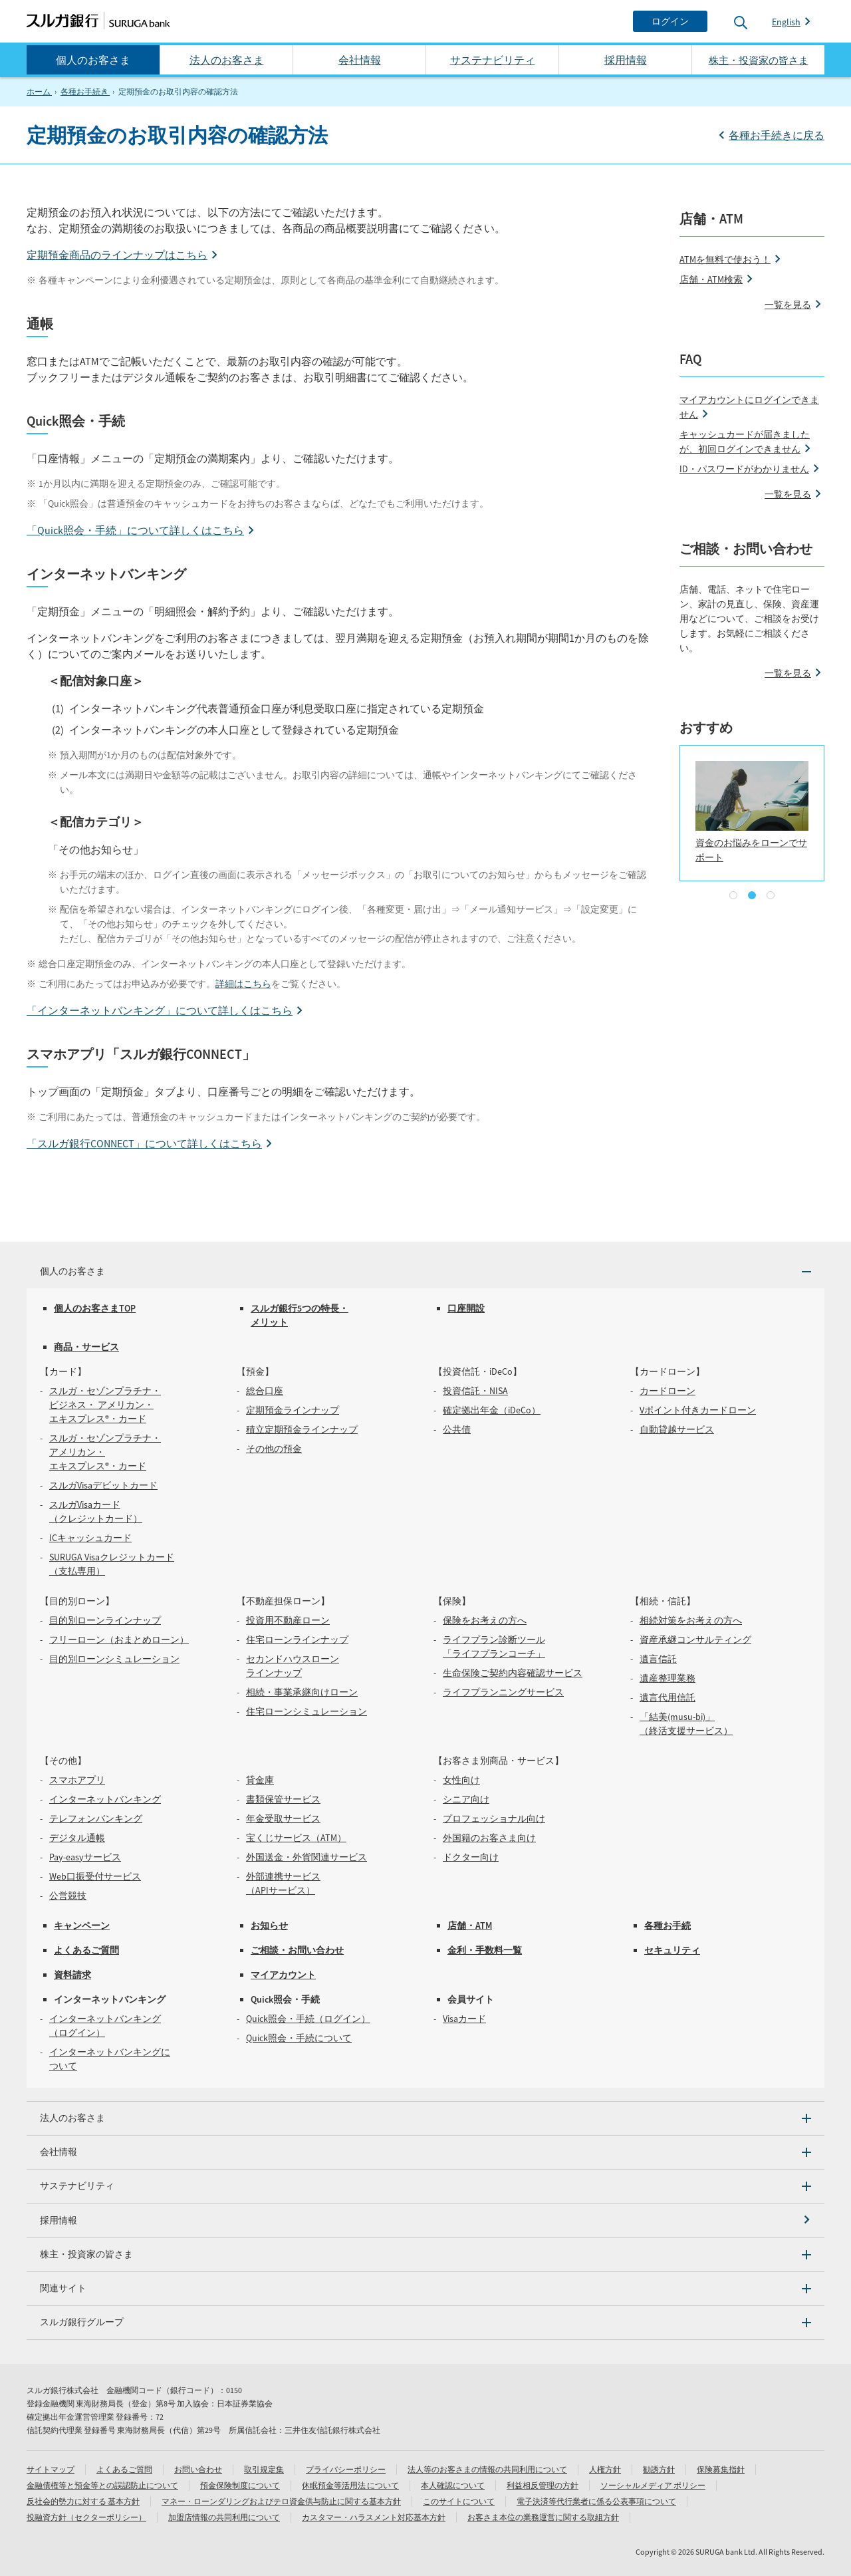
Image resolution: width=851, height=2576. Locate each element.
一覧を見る (788, 305)
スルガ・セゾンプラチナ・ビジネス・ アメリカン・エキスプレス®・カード (105, 1405)
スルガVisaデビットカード (103, 1485)
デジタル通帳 (77, 1838)
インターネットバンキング (105, 1799)
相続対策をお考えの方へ (691, 1620)
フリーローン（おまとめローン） (119, 1640)
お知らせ (269, 1926)
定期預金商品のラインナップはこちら (117, 254)
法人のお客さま (226, 60)
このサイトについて (459, 2501)
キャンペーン (82, 1926)
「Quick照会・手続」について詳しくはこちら (135, 530)
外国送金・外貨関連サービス (306, 1857)
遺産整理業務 (667, 1678)
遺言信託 (658, 1659)
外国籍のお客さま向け (489, 1838)
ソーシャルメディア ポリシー (652, 2485)
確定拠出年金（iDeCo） (492, 1410)
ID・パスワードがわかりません (744, 469)
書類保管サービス (283, 1799)
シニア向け (466, 1799)
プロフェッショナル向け (494, 1818)
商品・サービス (86, 1347)
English (786, 22)
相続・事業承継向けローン (302, 1692)
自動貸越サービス (677, 1429)
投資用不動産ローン (288, 1620)
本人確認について (453, 2485)
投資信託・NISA (475, 1391)
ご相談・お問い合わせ (297, 1950)
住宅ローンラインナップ (297, 1640)
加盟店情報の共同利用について (224, 2517)
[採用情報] (425, 2220)
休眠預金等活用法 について (350, 2485)
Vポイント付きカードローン (698, 1410)
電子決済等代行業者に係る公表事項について (596, 2501)
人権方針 (605, 2469)
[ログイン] (670, 21)
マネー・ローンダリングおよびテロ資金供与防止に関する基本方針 (281, 2501)
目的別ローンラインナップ (105, 1620)
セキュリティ (672, 1950)
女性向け (461, 1780)
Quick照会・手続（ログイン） (308, 2019)
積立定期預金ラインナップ (302, 1429)
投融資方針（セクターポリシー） (86, 2517)
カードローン (667, 1391)
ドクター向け (471, 1857)
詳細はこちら (243, 984)
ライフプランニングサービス (503, 1692)
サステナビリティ (492, 60)
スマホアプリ (77, 1780)
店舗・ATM (469, 1926)
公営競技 (67, 1896)
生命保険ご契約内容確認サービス (512, 1673)
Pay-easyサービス (85, 1857)
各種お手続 (667, 1926)
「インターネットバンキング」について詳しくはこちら (160, 1010)
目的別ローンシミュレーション (114, 1659)
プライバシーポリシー (346, 2469)
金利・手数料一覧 (484, 1950)
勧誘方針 (659, 2469)
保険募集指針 (721, 2469)
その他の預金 (274, 1449)
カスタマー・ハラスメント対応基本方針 (373, 2517)
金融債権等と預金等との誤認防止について (102, 2485)
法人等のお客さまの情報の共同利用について (487, 2469)
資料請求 (72, 1975)
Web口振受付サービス (95, 1876)
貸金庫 (260, 1780)
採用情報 (625, 60)
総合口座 (264, 1391)
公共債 (457, 1429)
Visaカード (464, 2019)
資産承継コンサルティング (695, 1640)
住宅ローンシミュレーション (306, 1711)
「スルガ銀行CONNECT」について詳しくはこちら (144, 1143)
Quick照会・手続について (299, 2038)
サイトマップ (50, 2469)
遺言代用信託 (667, 1697)
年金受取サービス (283, 1818)
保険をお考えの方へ (485, 1620)
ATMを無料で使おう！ (725, 259)
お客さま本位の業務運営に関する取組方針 (543, 2517)
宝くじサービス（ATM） (296, 1838)
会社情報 (359, 60)
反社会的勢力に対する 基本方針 (83, 2501)
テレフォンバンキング (95, 1818)
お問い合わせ (198, 2469)
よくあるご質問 (86, 1950)
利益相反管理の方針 (542, 2485)
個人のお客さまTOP (95, 1308)
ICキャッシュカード (90, 1538)
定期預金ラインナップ (292, 1410)
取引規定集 (264, 2469)
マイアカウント (283, 1975)
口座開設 (466, 1308)
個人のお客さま (93, 60)
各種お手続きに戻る (776, 135)
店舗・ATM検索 (711, 279)
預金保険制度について (240, 2485)
